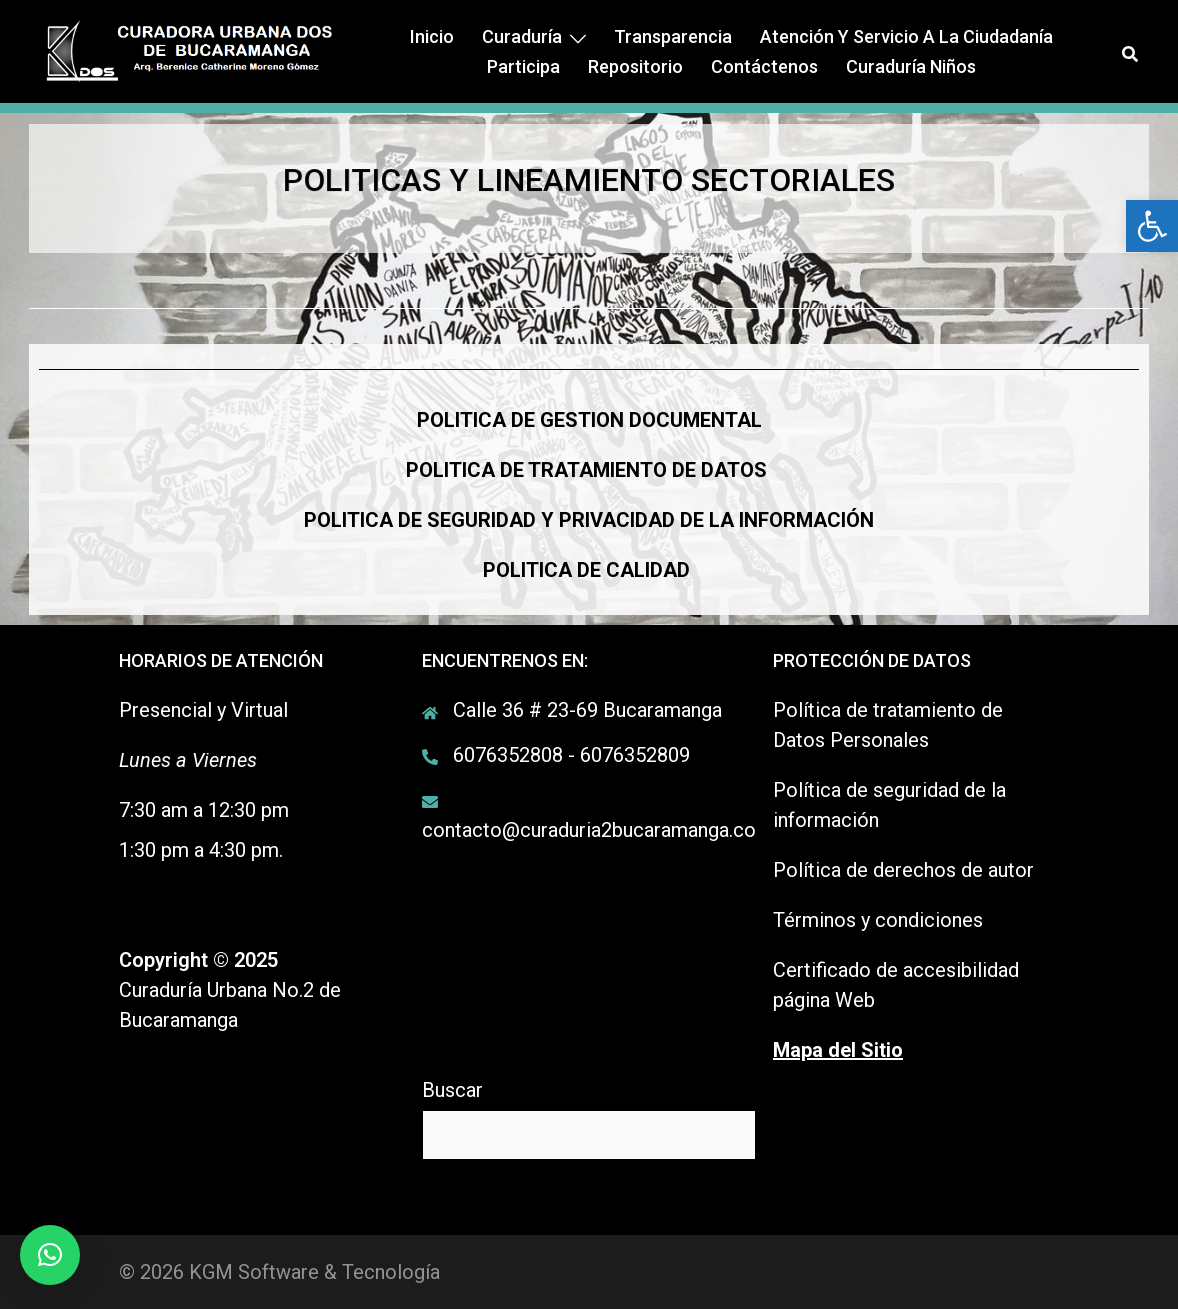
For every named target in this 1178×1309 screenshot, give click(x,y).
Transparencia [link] (673, 36)
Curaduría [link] (522, 36)
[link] (1152, 226)
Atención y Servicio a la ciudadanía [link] (906, 36)
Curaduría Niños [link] (911, 66)
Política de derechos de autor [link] (903, 870)
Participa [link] (523, 66)
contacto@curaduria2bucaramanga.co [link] (589, 830)
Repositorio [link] (635, 66)
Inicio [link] (432, 36)
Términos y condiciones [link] (878, 920)
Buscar (452, 1090)
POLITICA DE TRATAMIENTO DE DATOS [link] (586, 470)
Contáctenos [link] (764, 66)
